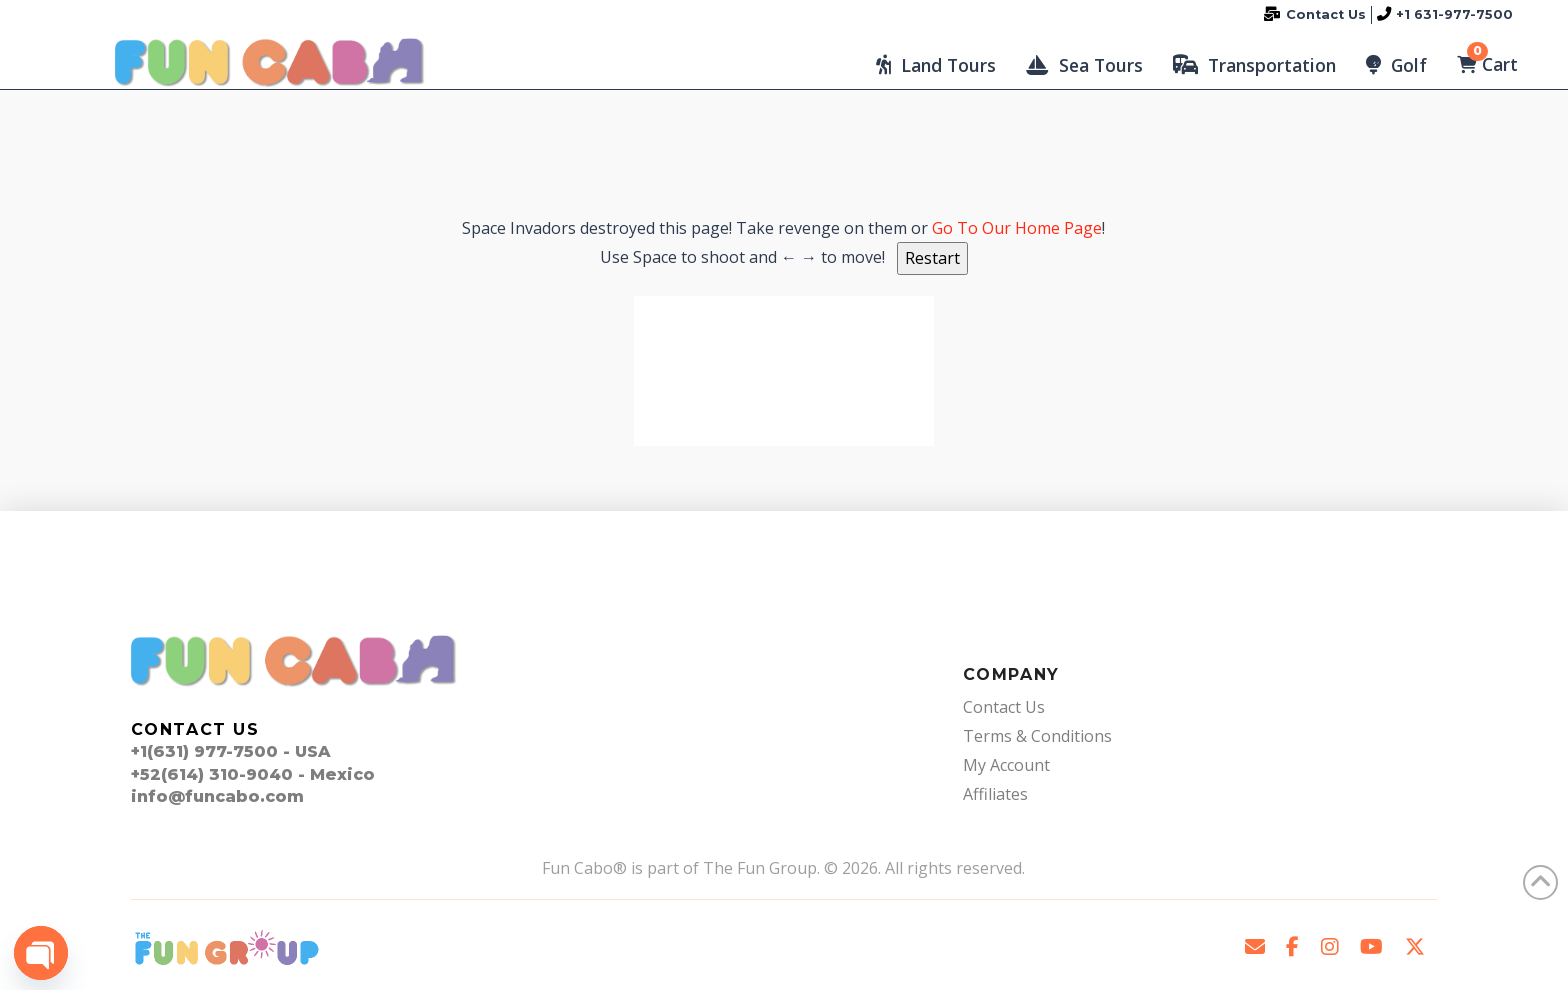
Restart (932, 258)
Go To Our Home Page (1017, 228)
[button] (936, 65)
